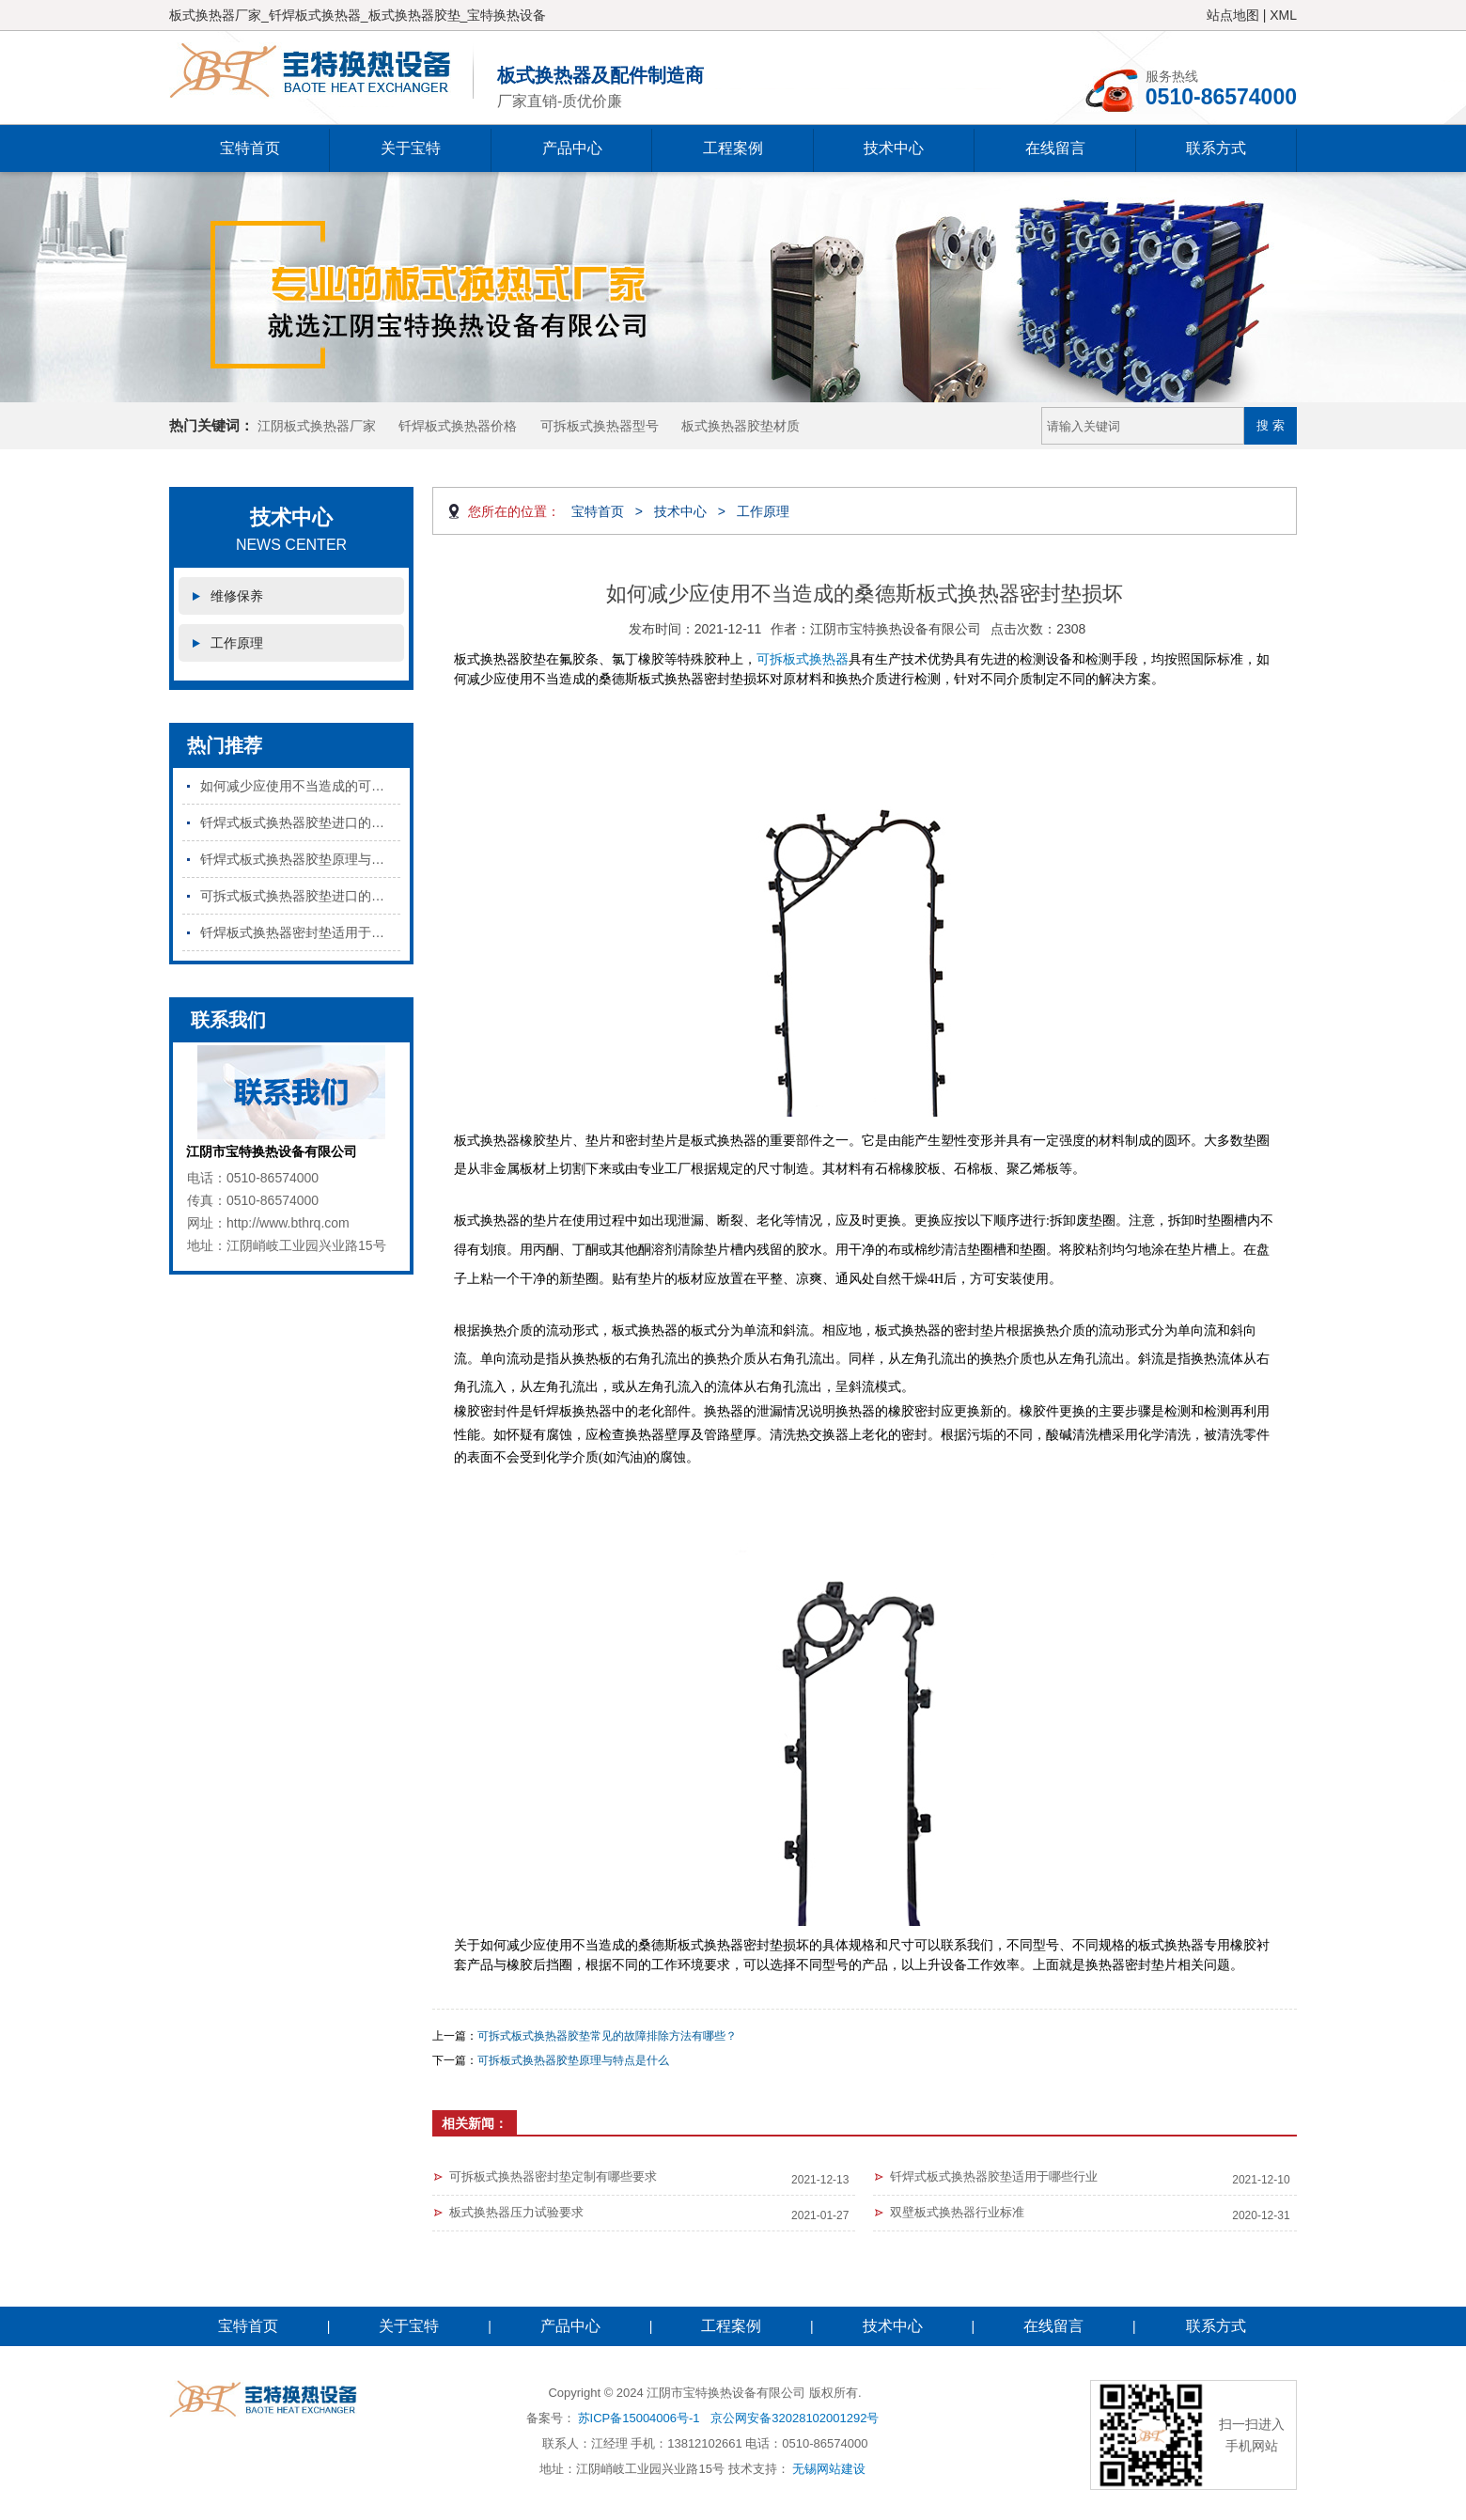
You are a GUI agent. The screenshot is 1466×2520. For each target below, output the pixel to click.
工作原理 (237, 642)
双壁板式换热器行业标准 (957, 2212)
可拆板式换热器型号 (599, 425)
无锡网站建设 (829, 2469)
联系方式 (1216, 148)
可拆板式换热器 (802, 658)
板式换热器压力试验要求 (516, 2212)
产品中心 (572, 148)
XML (1283, 15)
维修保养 (237, 595)
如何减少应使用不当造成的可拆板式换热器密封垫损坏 (300, 785)
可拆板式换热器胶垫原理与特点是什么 (573, 2060)
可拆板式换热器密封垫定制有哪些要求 (553, 2176)
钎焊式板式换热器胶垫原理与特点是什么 (300, 859)
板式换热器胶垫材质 (740, 425)
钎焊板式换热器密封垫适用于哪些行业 (300, 932)
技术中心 (894, 148)
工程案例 (733, 148)
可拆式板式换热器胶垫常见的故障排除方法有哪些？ (607, 2036)
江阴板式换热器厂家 (316, 425)
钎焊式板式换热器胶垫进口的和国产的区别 (300, 822)
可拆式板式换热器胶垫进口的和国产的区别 (300, 895)
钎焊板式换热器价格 (457, 425)
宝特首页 (250, 148)
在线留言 (1055, 148)
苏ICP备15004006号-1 (639, 2418)
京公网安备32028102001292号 (794, 2418)
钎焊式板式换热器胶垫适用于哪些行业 (994, 2176)
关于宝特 (411, 148)
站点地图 (1233, 15)
